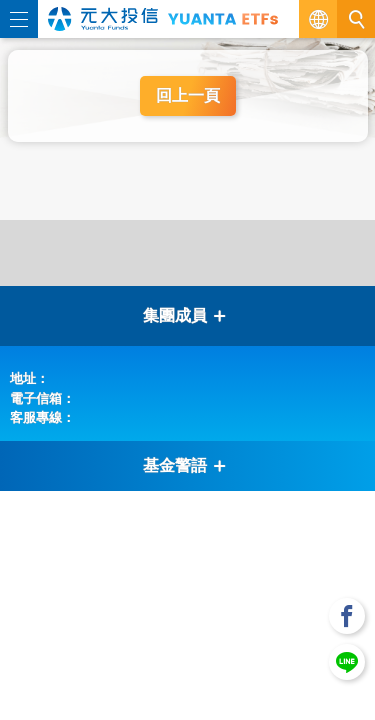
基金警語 (185, 465)
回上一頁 (188, 95)
